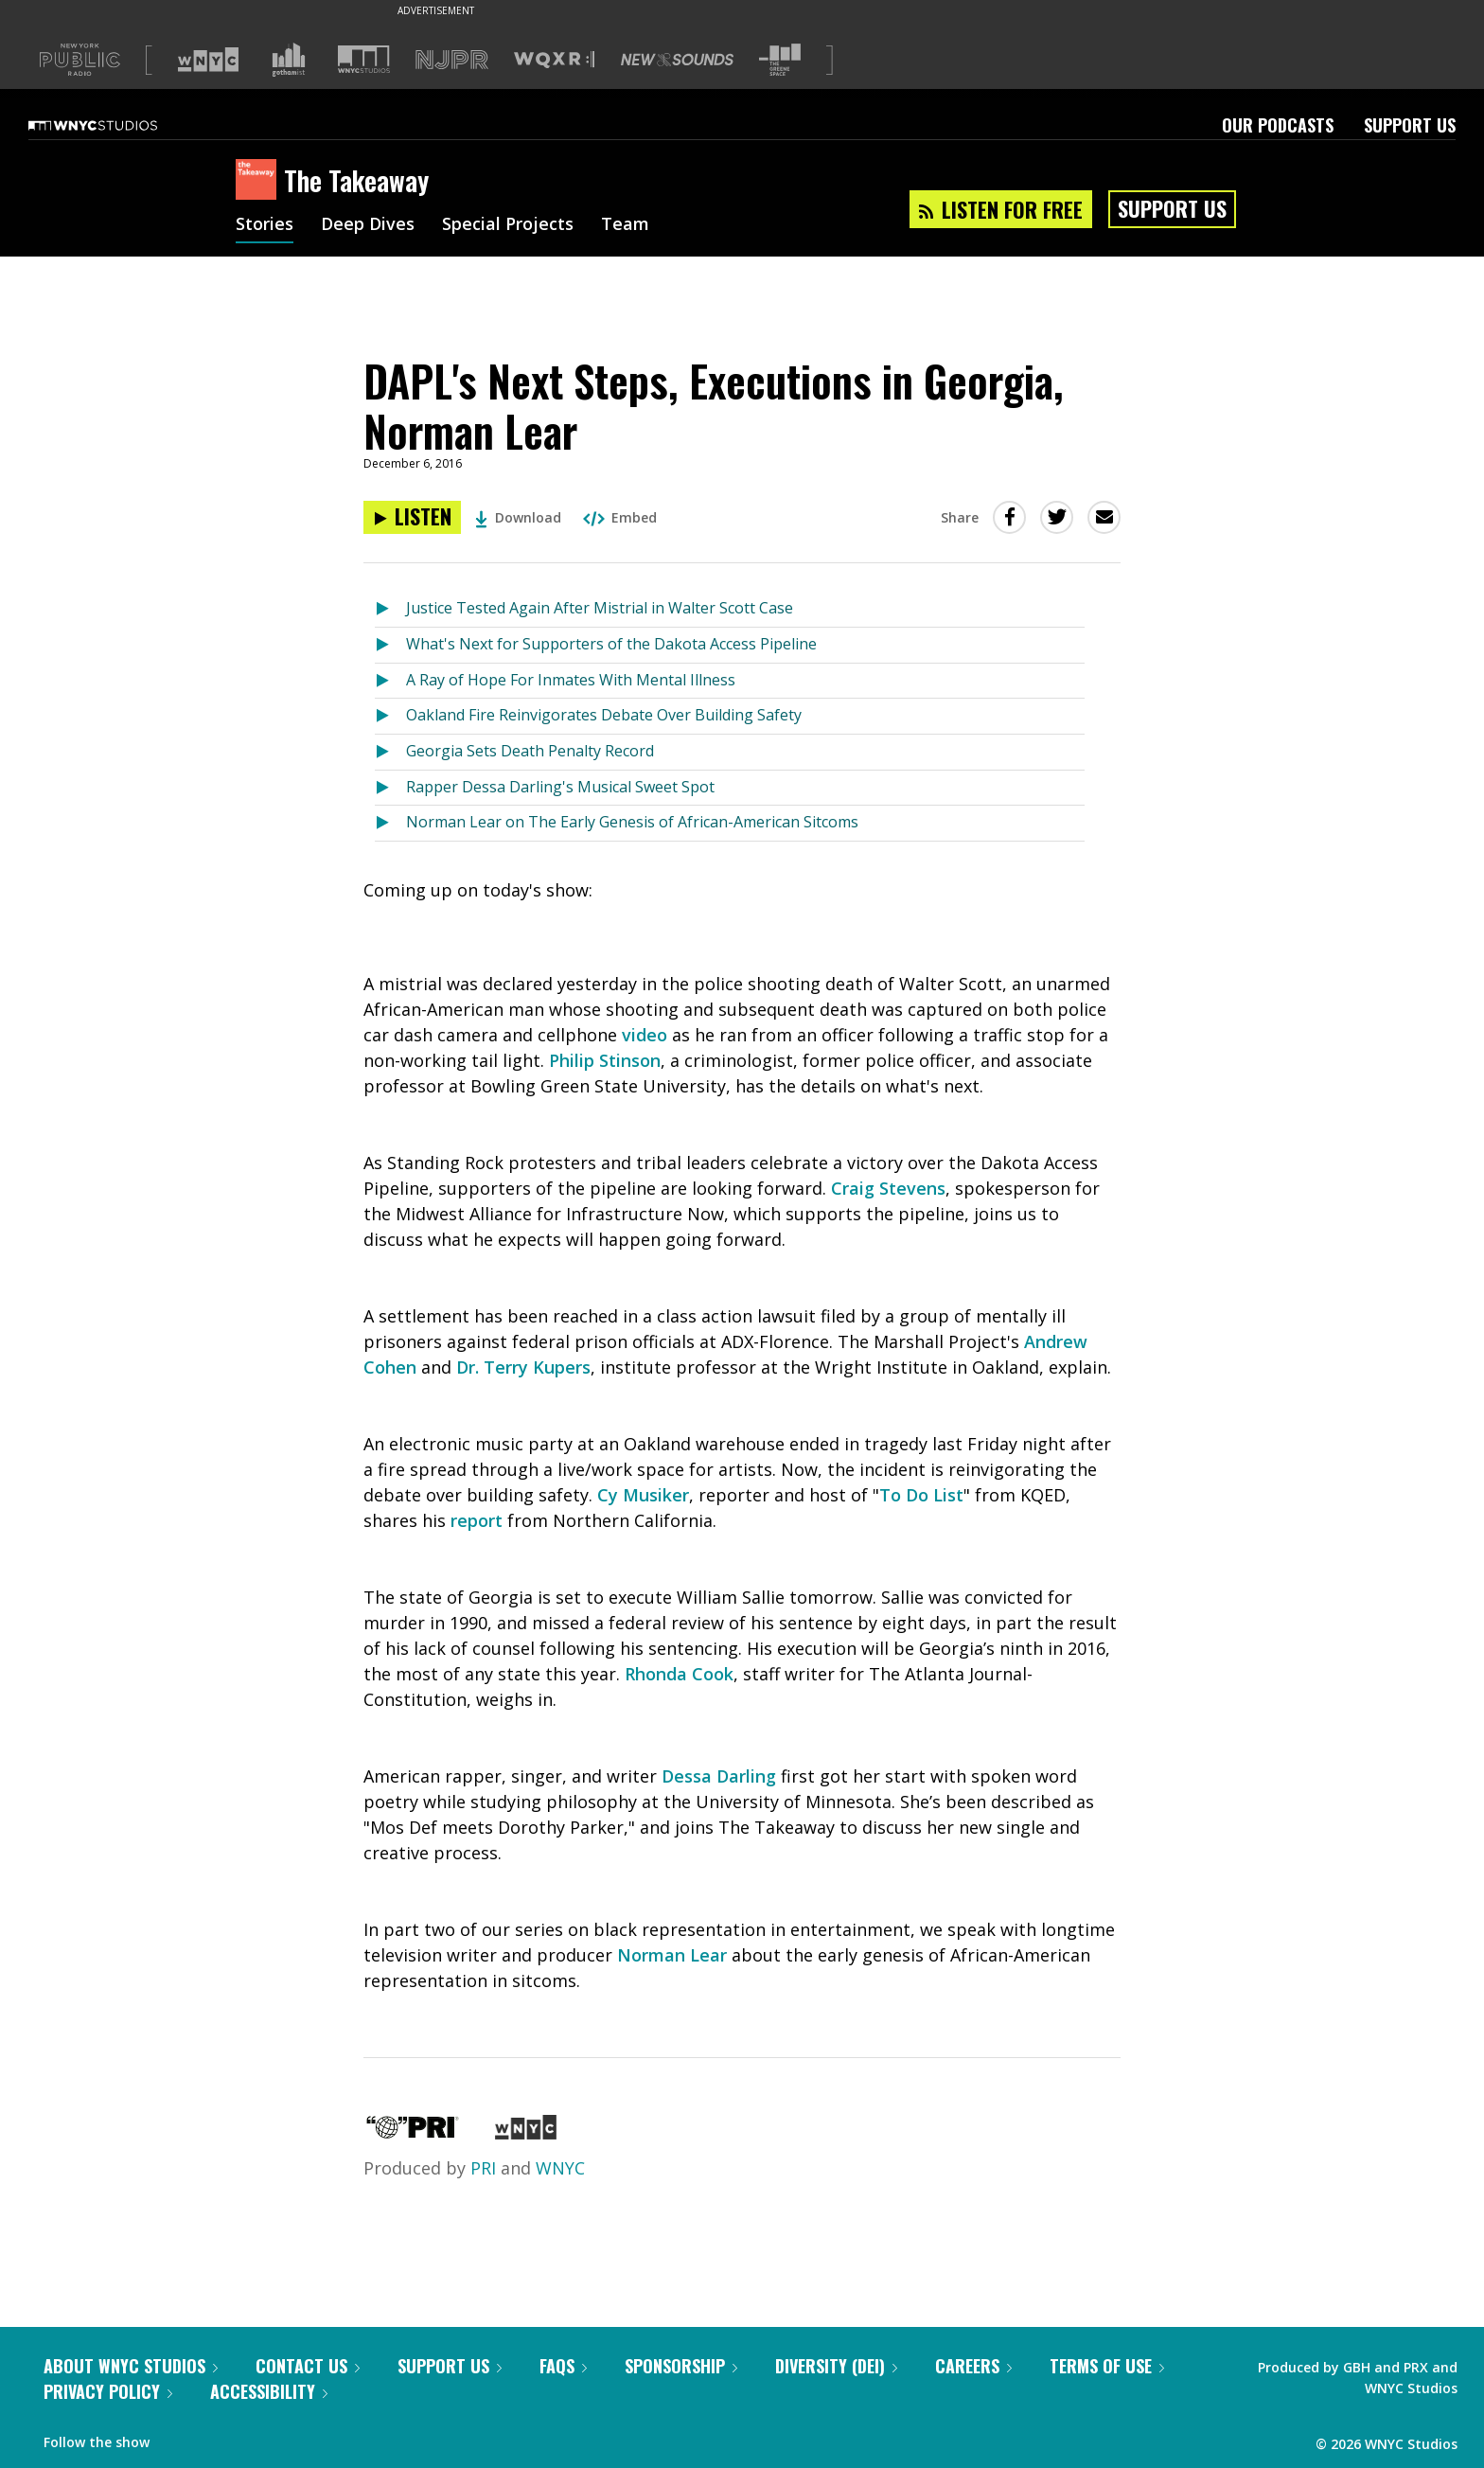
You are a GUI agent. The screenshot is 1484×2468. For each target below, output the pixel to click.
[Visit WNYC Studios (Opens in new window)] (364, 59)
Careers (973, 2365)
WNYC (560, 2168)
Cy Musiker (643, 1494)
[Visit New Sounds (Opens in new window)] (677, 59)
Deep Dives (368, 225)
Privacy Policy (108, 2391)
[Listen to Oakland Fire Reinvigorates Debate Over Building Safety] (390, 716)
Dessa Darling (719, 1776)
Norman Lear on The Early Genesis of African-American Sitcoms (632, 821)
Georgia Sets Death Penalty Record (530, 750)
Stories (264, 225)
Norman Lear (672, 1955)
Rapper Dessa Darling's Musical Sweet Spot (560, 786)
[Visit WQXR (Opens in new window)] (554, 60)
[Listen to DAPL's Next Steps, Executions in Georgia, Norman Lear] (412, 517)
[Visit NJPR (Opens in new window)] (451, 60)
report (476, 1520)
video (644, 1034)
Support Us (1410, 125)
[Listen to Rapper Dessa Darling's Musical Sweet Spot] (390, 788)
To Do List (921, 1494)
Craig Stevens (888, 1188)
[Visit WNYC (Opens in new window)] (208, 59)
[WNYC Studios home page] (116, 124)
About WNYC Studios (131, 2365)
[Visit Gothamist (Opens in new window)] (288, 60)
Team (625, 225)
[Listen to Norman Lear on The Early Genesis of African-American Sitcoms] (390, 823)
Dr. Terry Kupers (523, 1367)
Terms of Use (1107, 2365)
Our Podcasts (1278, 125)
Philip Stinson (605, 1060)
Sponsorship (681, 2365)
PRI (483, 2168)
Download (518, 517)
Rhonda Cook (679, 1673)
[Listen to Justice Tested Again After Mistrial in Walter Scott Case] (390, 609)
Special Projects (508, 225)
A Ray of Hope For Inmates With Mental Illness (570, 679)
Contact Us (308, 2365)
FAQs (563, 2365)
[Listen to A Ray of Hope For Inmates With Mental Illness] (390, 681)
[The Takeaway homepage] (260, 181)
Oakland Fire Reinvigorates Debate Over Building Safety (604, 714)
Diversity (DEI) (836, 2365)
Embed (620, 517)
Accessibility (268, 2391)
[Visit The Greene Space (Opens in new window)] (780, 60)
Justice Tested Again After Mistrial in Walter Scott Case (599, 607)
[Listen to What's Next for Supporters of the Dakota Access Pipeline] (390, 645)
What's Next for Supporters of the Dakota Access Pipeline (611, 643)
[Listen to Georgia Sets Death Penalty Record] (390, 752)
